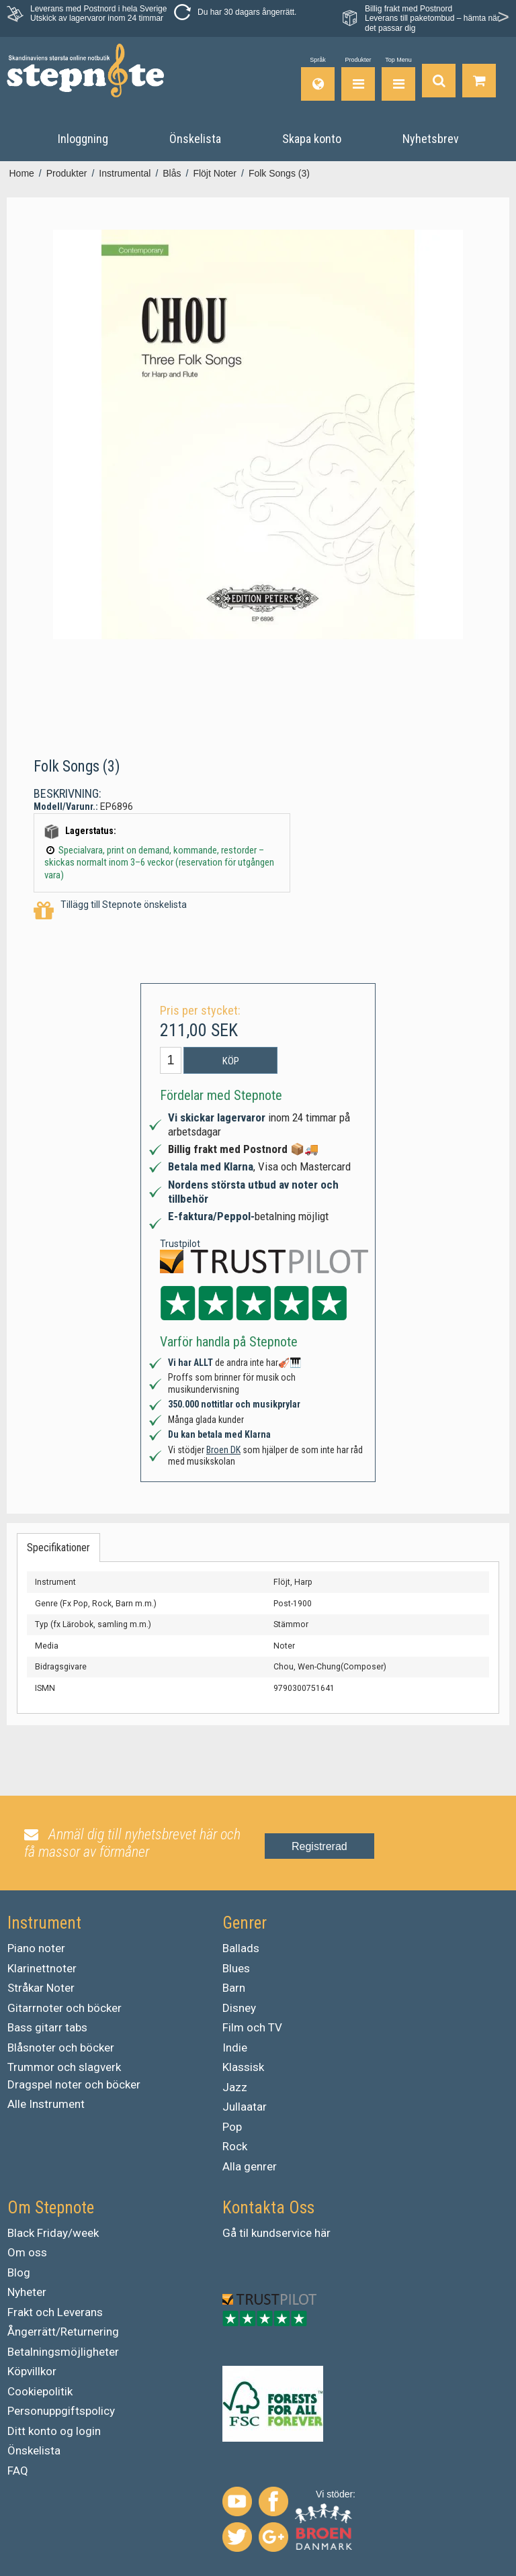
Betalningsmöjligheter (63, 2351)
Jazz (234, 2087)
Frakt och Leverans (55, 2312)
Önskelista (33, 2450)
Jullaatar (244, 2106)
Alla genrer (249, 2166)
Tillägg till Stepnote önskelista (110, 911)
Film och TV (252, 2027)
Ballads (240, 1948)
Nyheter (26, 2292)
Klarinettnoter (42, 1968)
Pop (232, 2126)
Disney (239, 2008)
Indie (234, 2047)
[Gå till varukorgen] (479, 78)
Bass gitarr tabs (47, 2027)
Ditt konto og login (54, 2431)
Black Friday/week (53, 2233)
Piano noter (36, 1948)
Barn (233, 1987)
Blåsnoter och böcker (60, 2047)
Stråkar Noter (41, 1987)
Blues (236, 1968)
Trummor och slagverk (64, 2067)
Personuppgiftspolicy (61, 2411)
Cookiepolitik (40, 2391)
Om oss (27, 2252)
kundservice (281, 2233)
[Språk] (318, 79)
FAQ (17, 2470)
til (244, 2233)
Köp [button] (230, 1061)
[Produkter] (358, 79)
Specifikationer (58, 1547)
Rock (234, 2146)
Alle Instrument (46, 2104)
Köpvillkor (31, 2371)
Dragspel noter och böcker (73, 2084)
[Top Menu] (398, 79)
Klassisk (243, 2067)
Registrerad (319, 1846)
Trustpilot (180, 1243)
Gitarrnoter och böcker (64, 2008)
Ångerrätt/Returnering (63, 2331)
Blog (18, 2272)
